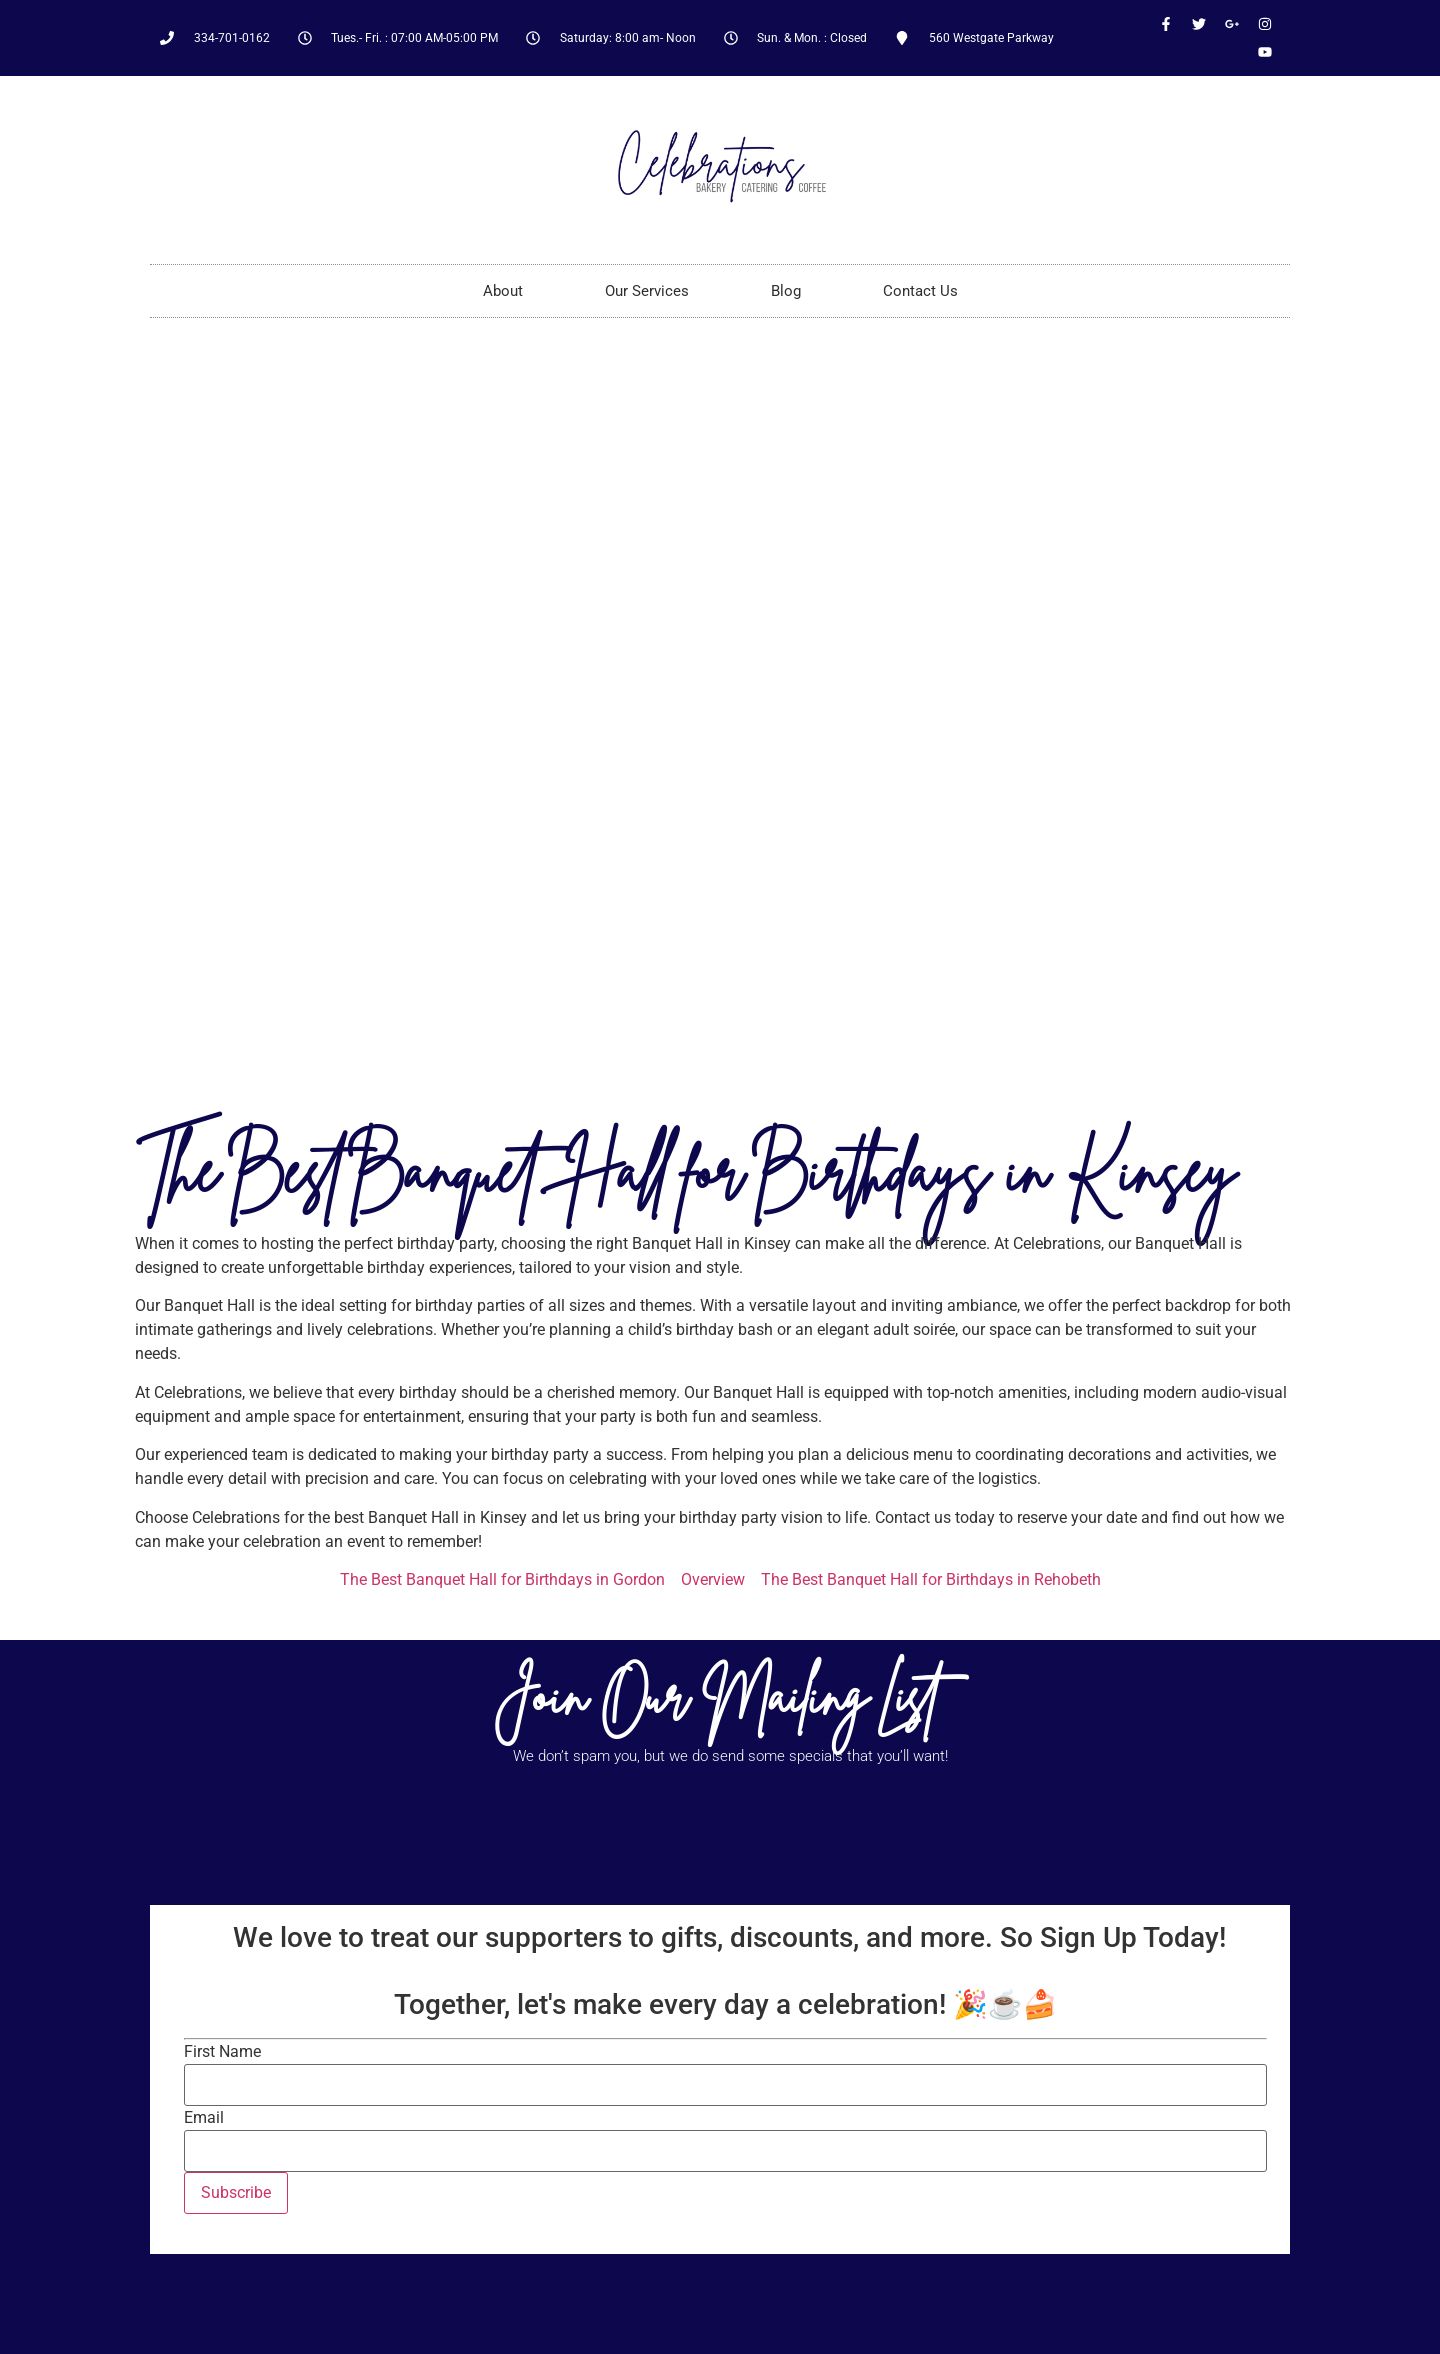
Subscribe (236, 2192)
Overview (713, 1579)
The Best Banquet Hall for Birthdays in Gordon (502, 1579)
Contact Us (920, 291)
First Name (222, 2052)
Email (204, 2118)
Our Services (647, 291)
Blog (786, 291)
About (503, 291)
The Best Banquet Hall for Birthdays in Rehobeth (931, 1579)
